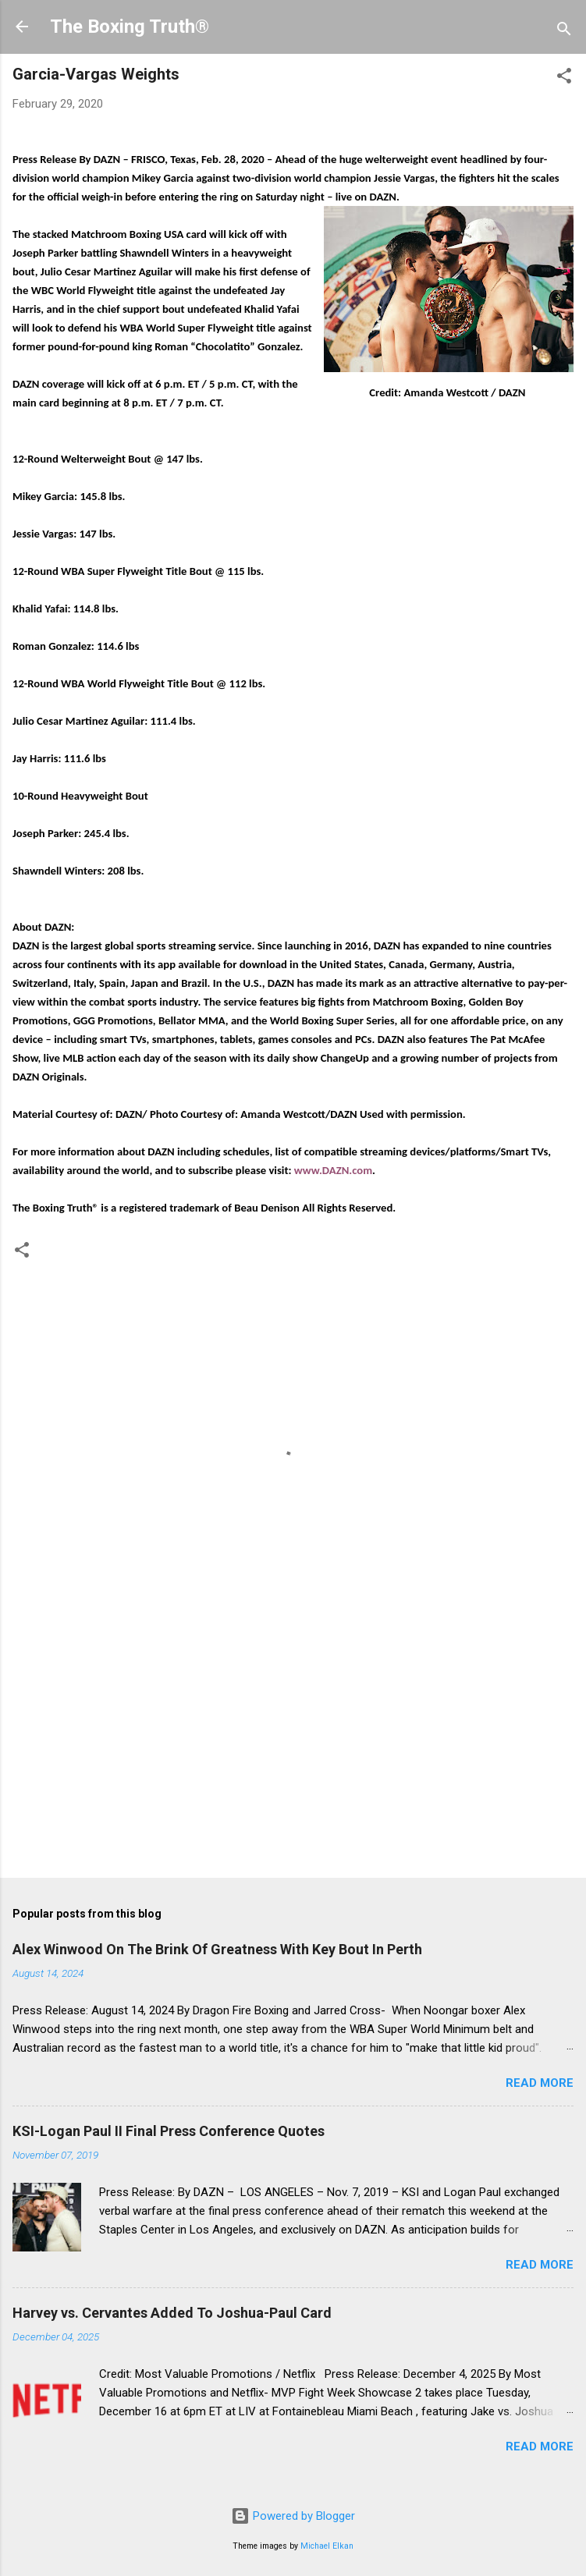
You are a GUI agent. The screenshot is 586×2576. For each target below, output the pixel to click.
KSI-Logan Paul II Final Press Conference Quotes (168, 2131)
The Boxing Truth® (129, 26)
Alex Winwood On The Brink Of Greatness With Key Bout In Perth (217, 1949)
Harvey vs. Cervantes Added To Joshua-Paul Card (172, 2313)
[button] (564, 78)
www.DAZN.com (333, 1170)
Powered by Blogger (293, 2516)
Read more (540, 2083)
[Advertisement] (293, 1743)
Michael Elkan (326, 2546)
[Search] (564, 31)
